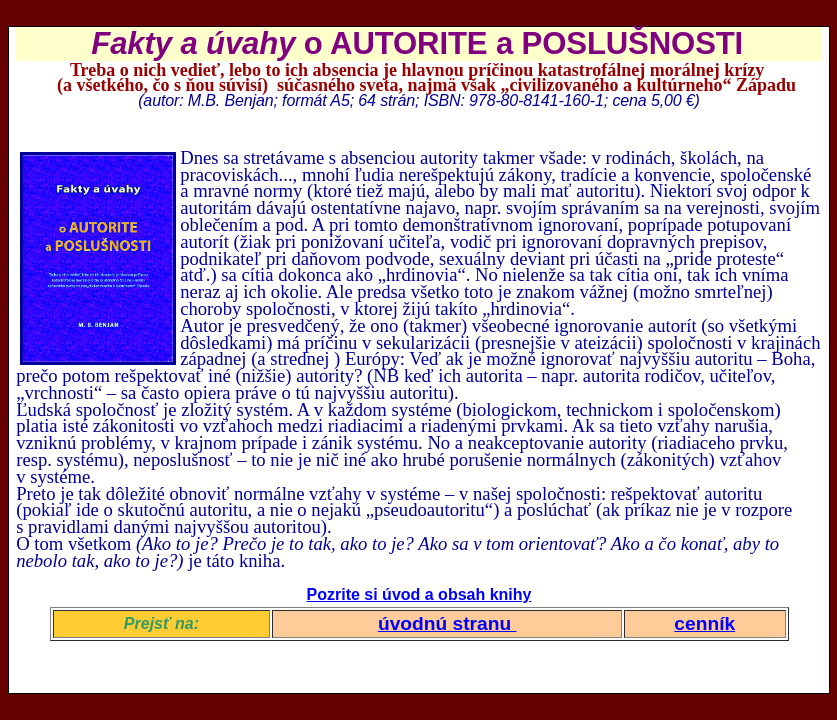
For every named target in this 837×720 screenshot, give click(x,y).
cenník (704, 623)
